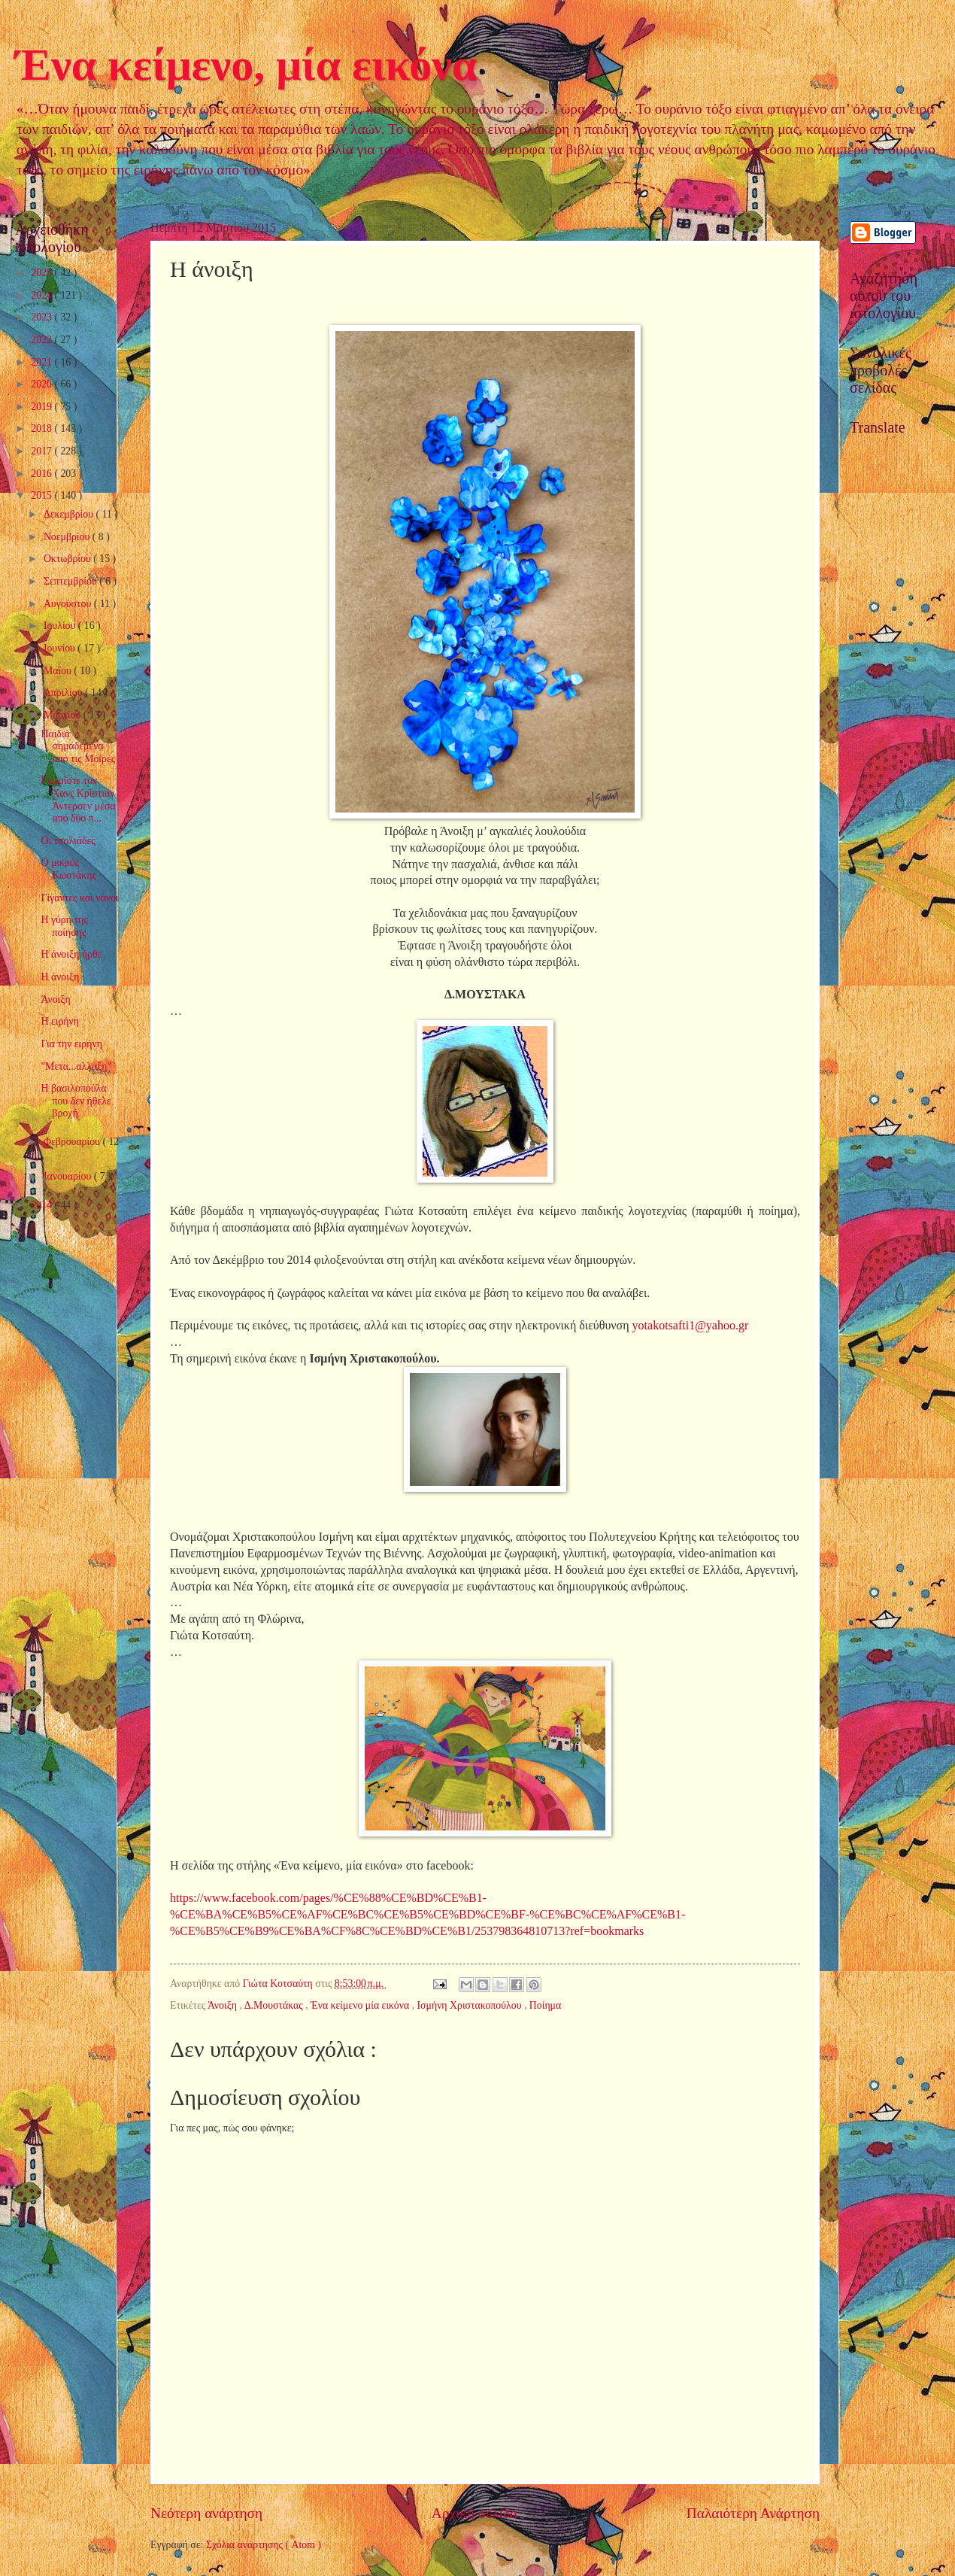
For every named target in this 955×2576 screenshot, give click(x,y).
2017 (42, 451)
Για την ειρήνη (71, 1044)
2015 (42, 495)
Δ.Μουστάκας (275, 2005)
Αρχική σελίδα (474, 2513)
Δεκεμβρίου (70, 514)
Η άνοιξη (60, 977)
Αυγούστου (69, 603)
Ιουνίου (60, 648)
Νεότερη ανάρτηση (206, 2513)
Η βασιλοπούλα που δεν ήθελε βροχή (76, 1101)
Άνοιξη (224, 2005)
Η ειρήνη (59, 1021)
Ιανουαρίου (69, 1176)
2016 (42, 473)
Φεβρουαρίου (73, 1141)
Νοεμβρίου (68, 536)
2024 (42, 295)
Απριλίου (64, 692)
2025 (42, 272)
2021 (42, 362)
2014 (42, 1205)
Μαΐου (59, 670)
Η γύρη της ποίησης (64, 926)
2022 (42, 339)
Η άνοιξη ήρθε (71, 954)
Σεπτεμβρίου (71, 581)
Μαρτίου (63, 715)
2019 (42, 406)
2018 (42, 428)
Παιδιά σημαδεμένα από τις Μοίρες (78, 746)
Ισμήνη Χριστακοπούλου (470, 2005)
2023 (42, 317)
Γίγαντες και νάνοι (79, 898)
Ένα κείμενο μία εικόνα (361, 2005)
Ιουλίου (61, 625)
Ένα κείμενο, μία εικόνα (246, 65)
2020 (42, 384)
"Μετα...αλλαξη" (76, 1066)
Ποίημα (545, 2005)
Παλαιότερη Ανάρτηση (753, 2513)
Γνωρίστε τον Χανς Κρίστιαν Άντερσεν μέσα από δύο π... (78, 799)
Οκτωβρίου (68, 558)
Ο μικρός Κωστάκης (68, 869)
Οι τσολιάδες (68, 840)
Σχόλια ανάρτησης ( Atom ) (263, 2544)
